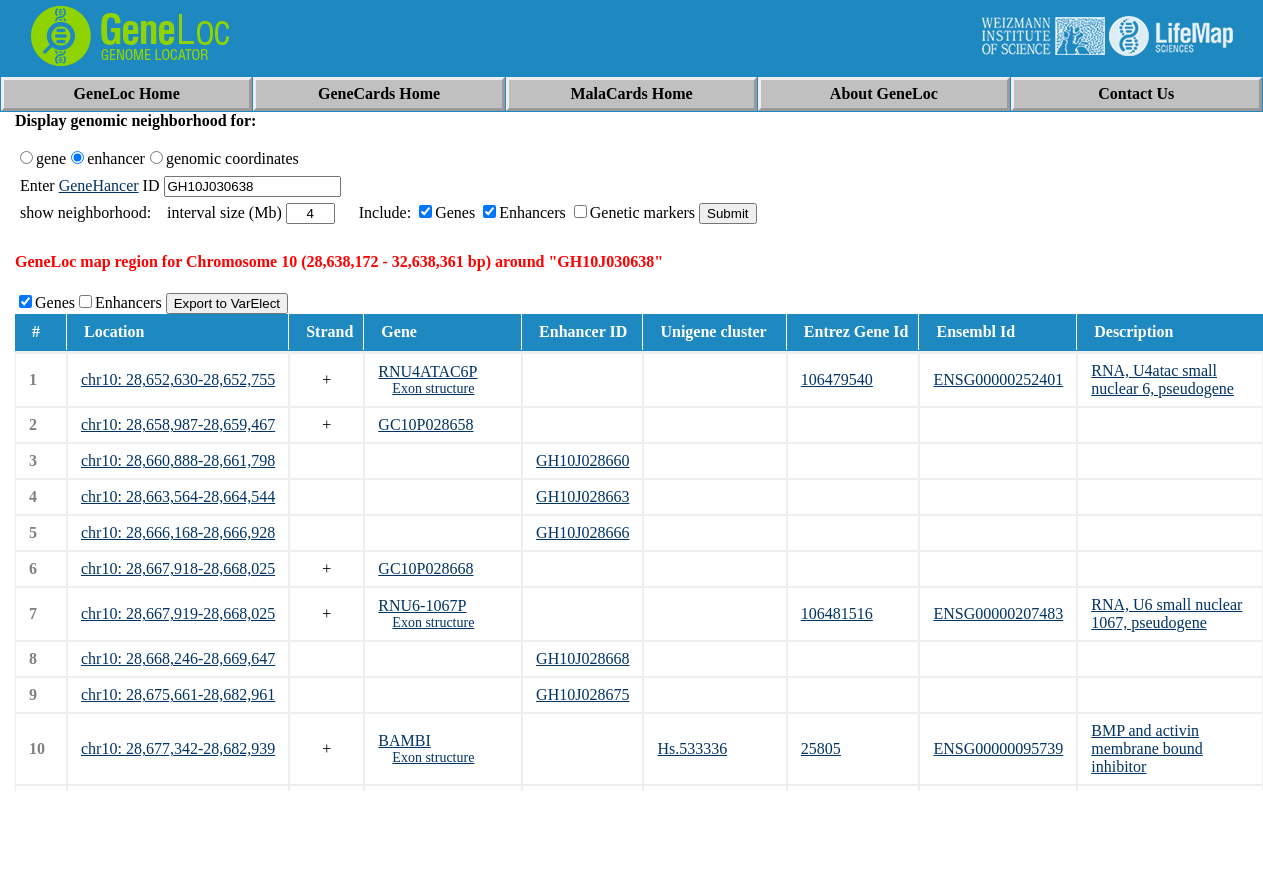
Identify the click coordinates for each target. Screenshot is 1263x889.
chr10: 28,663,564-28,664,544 (178, 496)
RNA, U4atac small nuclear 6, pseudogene (1162, 379)
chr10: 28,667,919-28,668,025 (178, 613)
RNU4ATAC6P (427, 371)
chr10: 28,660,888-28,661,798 (178, 460)
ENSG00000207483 (998, 613)
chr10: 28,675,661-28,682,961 (178, 694)
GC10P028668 (425, 568)
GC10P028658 (425, 424)
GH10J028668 (582, 658)
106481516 (837, 613)
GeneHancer (99, 185)
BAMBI (404, 740)
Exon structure (433, 388)
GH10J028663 (582, 496)
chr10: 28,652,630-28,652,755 (178, 379)
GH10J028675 (582, 694)
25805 (821, 748)
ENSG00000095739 (998, 748)
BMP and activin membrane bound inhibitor (1147, 748)
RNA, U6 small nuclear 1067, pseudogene (1166, 613)
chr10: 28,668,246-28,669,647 (178, 658)
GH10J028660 (582, 460)
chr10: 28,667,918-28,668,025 (178, 568)
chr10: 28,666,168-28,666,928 (178, 532)
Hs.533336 (692, 748)
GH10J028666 (582, 532)
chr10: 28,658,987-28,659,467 (178, 424)
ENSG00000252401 (998, 379)
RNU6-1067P (422, 605)
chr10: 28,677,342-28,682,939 (178, 748)
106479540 (837, 379)
